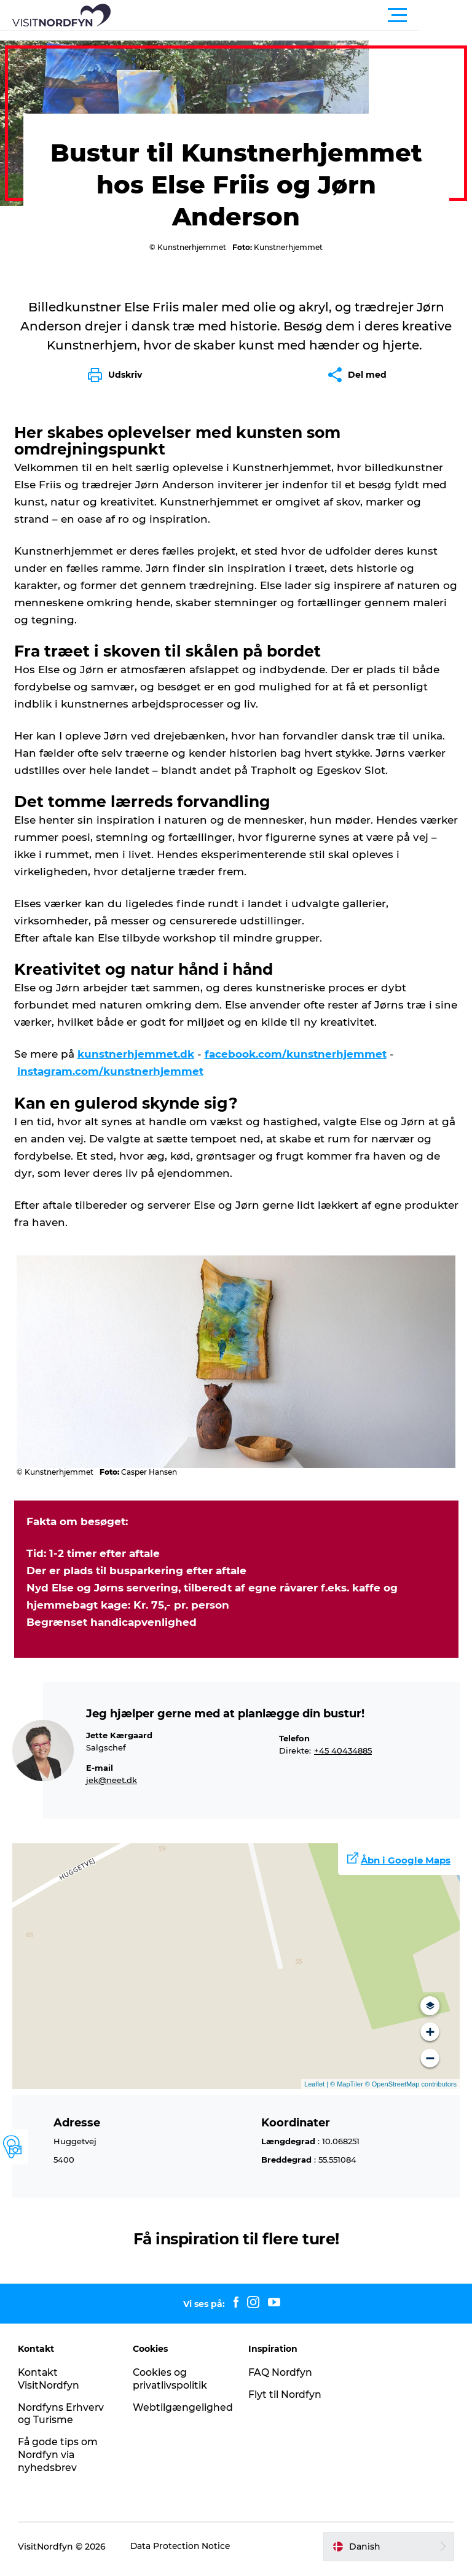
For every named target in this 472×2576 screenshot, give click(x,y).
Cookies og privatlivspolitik (171, 2384)
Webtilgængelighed (183, 2413)
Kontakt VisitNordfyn (49, 2384)
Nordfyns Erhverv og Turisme (62, 2419)
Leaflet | (317, 2089)
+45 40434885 (343, 1756)
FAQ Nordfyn (280, 2378)
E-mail (99, 1774)
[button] (291, 15)
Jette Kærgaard (119, 1741)
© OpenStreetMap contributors (410, 2089)
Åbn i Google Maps (405, 1866)
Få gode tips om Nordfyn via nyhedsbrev (58, 2460)
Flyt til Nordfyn (285, 2400)
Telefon (294, 1744)
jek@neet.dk (111, 1786)
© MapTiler (346, 2089)
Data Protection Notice (182, 2552)
